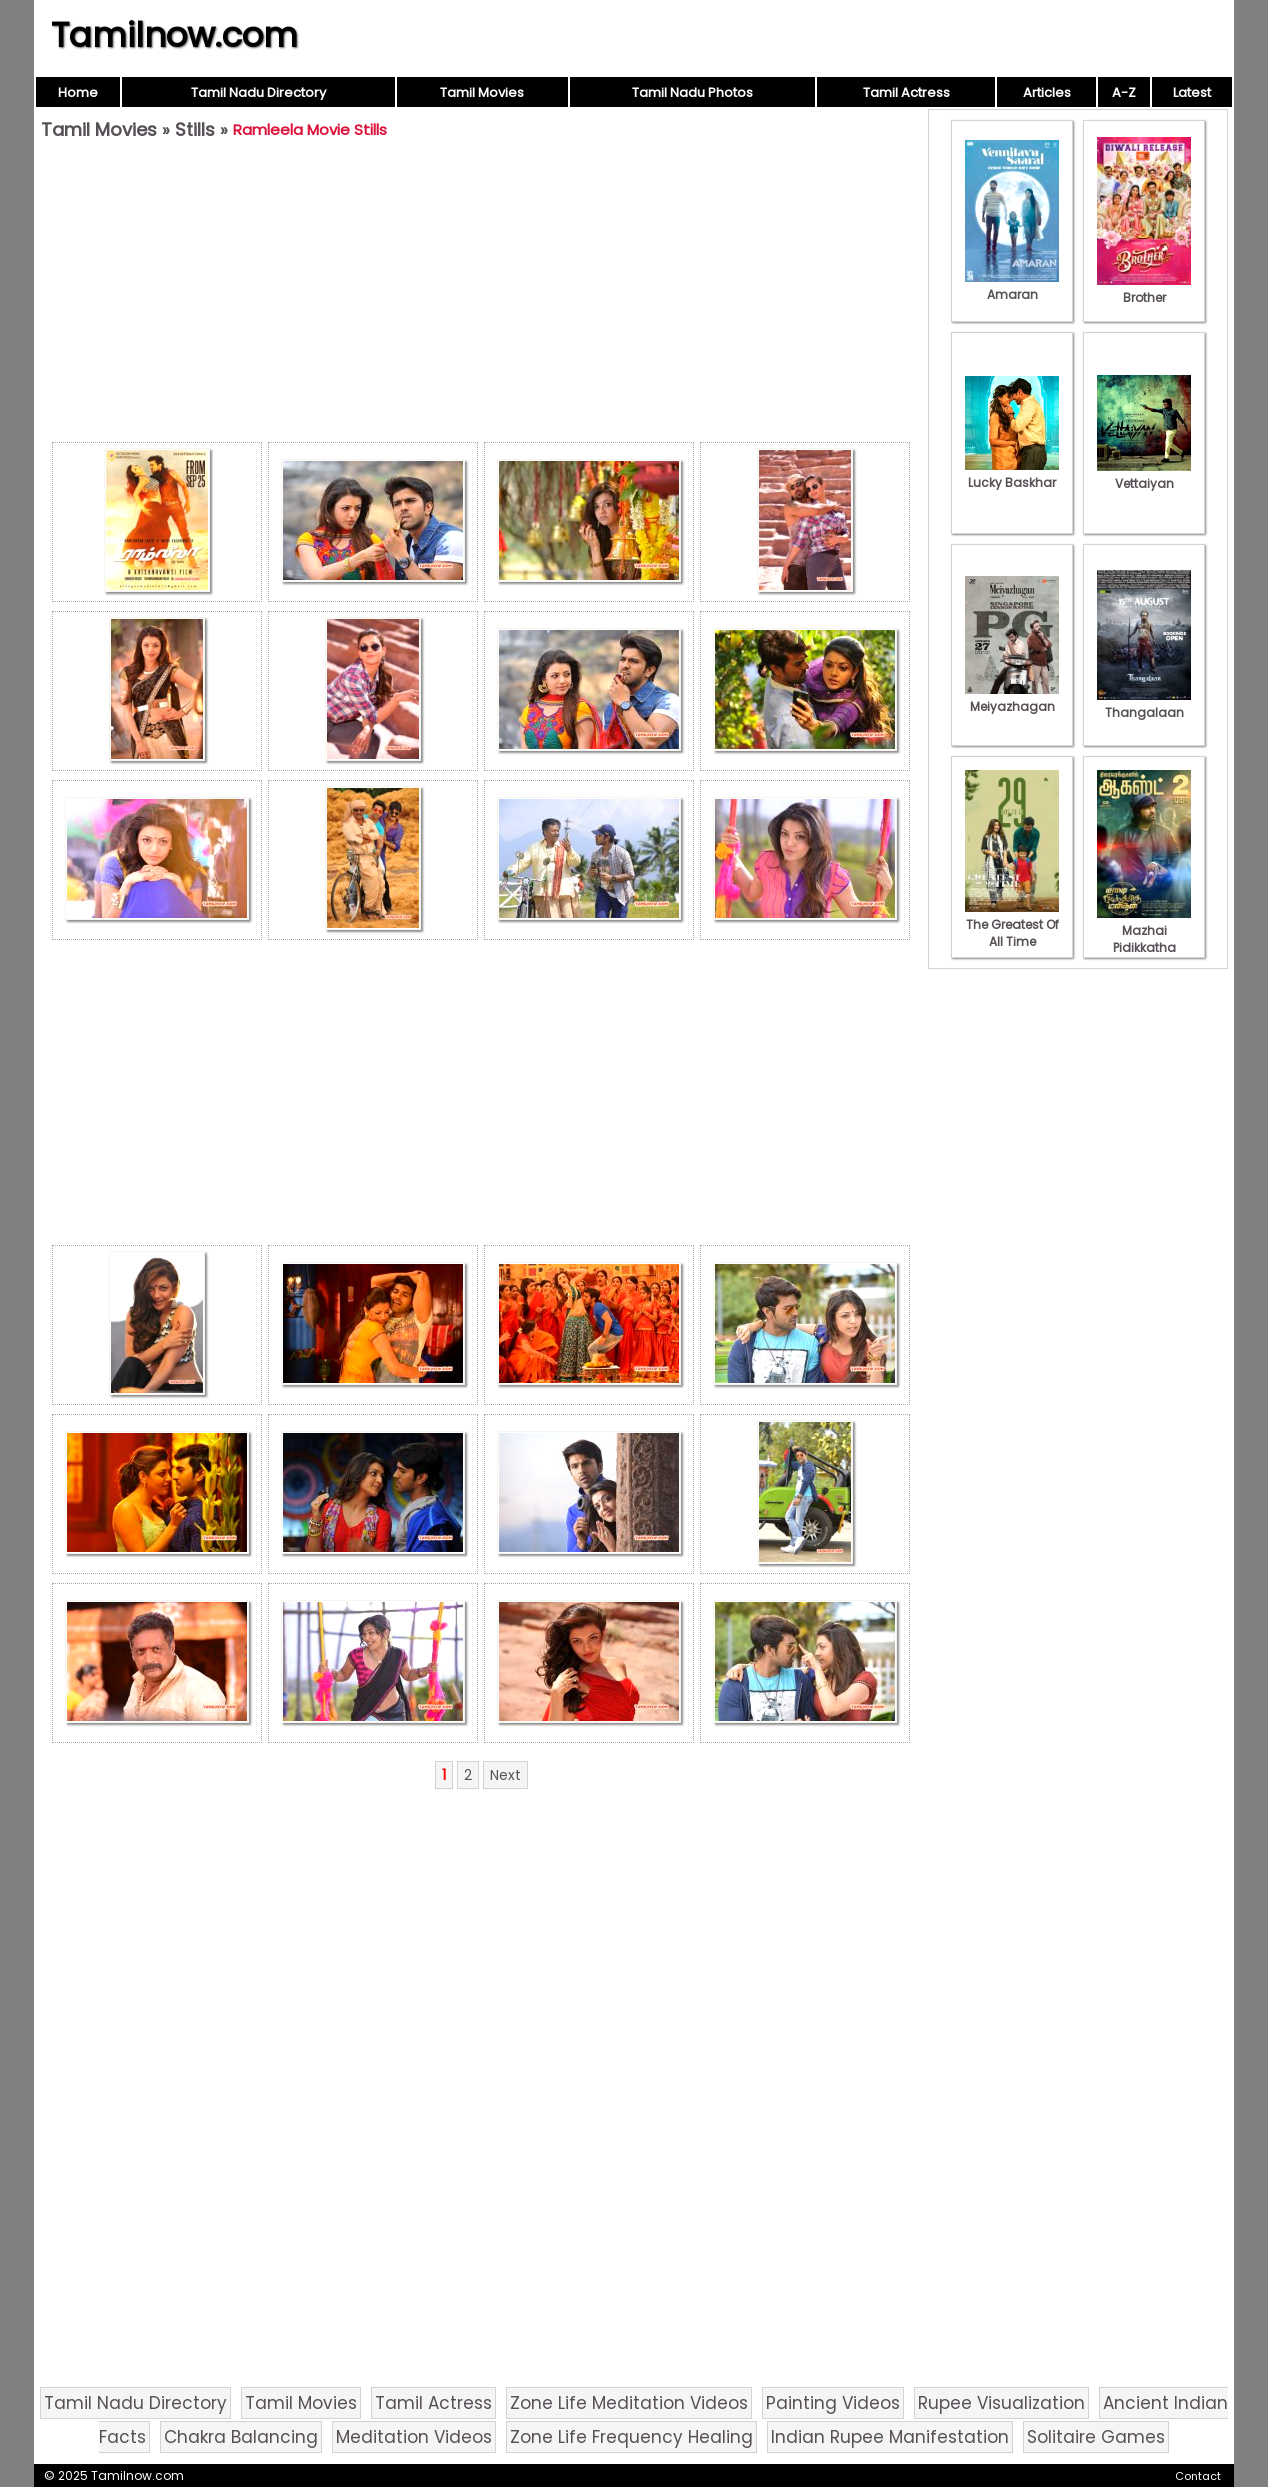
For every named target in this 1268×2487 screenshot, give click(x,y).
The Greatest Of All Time (1012, 924)
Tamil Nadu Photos (692, 92)
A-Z (1124, 92)
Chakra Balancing (241, 2437)
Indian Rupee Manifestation (890, 2437)
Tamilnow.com (174, 35)
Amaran (1012, 286)
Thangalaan (1144, 704)
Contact (1198, 2476)
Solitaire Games (1096, 2437)
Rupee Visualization (1001, 2403)
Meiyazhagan (1012, 698)
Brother (1144, 289)
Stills (195, 129)
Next (505, 1775)
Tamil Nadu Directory (258, 92)
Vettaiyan (1144, 475)
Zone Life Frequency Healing (631, 2437)
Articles (1047, 92)
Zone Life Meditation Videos (629, 2403)
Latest (1192, 92)
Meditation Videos (414, 2437)
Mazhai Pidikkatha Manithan (1144, 939)
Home (78, 92)
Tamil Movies (482, 92)
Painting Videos (833, 2403)
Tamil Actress (906, 92)
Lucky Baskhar (1012, 474)
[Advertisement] (481, 296)
